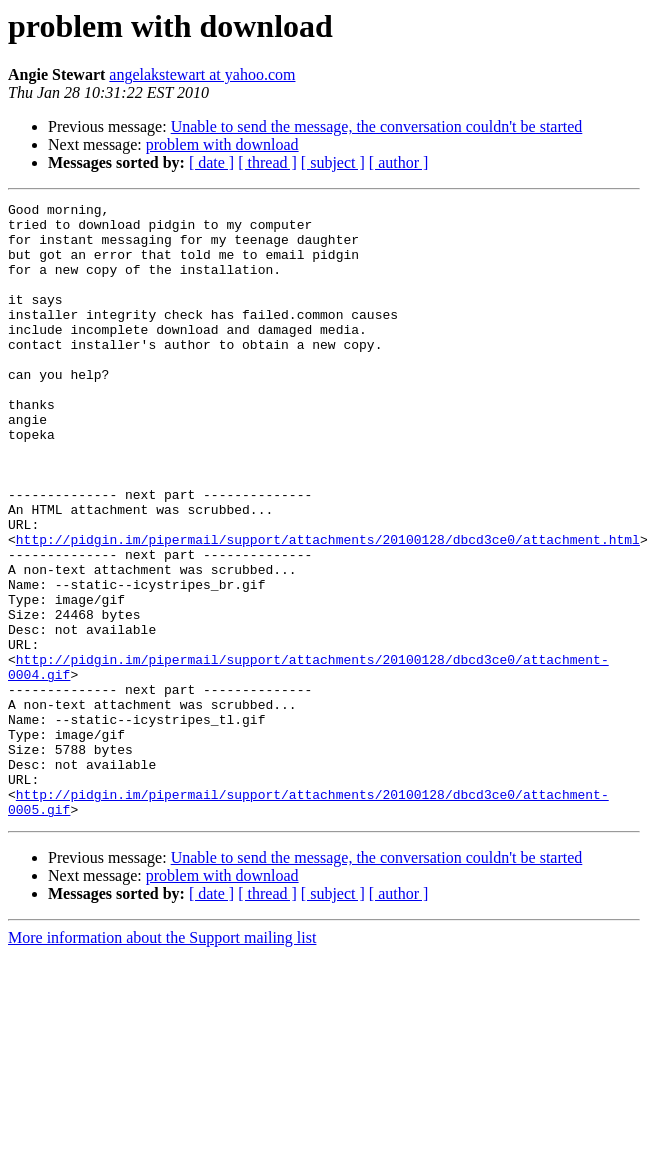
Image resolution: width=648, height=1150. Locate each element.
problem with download (222, 144)
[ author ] (399, 162)
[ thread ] (267, 162)
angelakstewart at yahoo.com (202, 74)
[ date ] (211, 162)
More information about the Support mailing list (162, 1060)
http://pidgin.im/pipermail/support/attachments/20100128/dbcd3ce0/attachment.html (328, 608)
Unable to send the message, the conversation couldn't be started (377, 126)
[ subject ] (333, 162)
